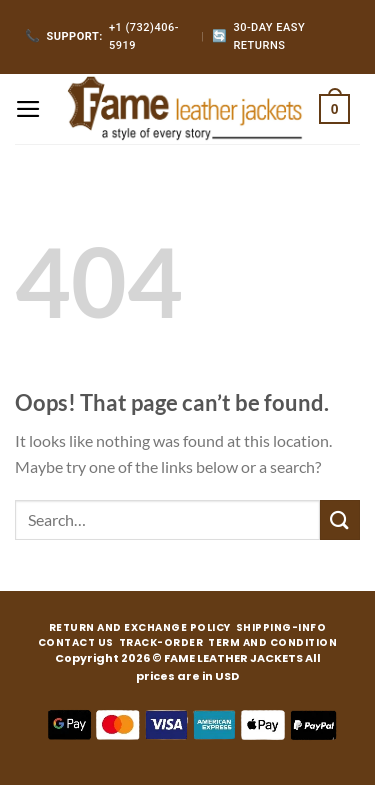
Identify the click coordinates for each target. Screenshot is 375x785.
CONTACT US (76, 643)
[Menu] (28, 109)
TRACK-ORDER (161, 643)
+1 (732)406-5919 (102, 36)
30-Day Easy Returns (258, 36)
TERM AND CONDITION (272, 643)
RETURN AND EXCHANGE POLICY (140, 628)
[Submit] (340, 519)
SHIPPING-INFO (281, 628)
